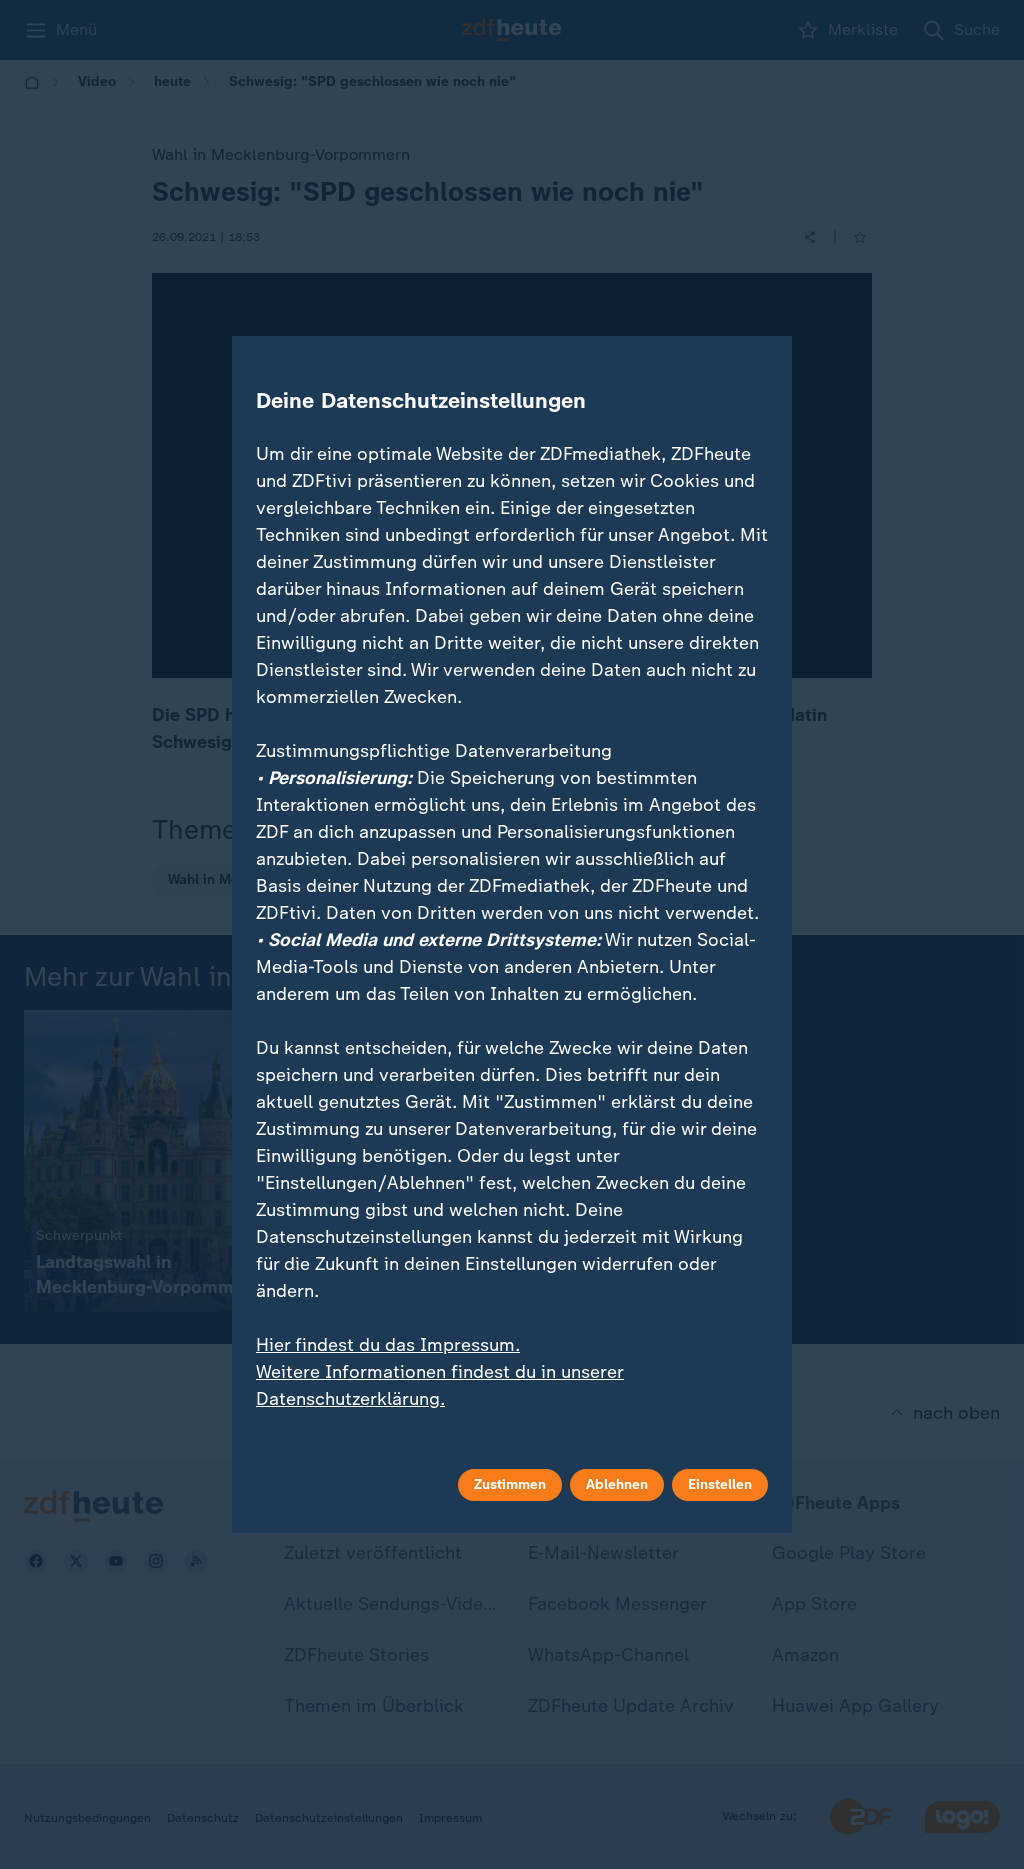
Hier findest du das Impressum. (388, 1345)
